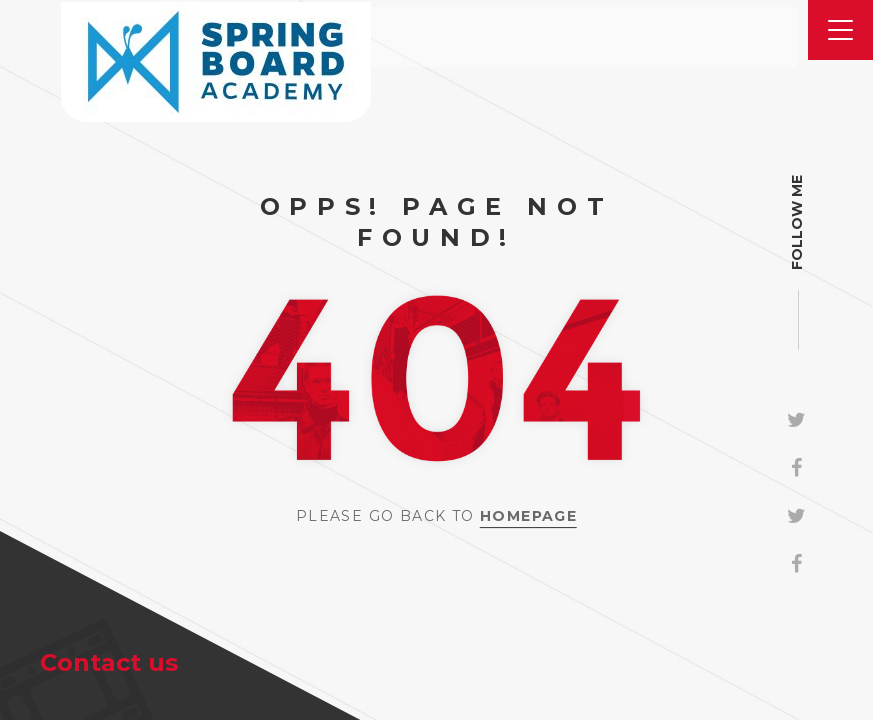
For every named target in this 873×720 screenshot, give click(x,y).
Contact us (109, 662)
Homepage (528, 516)
